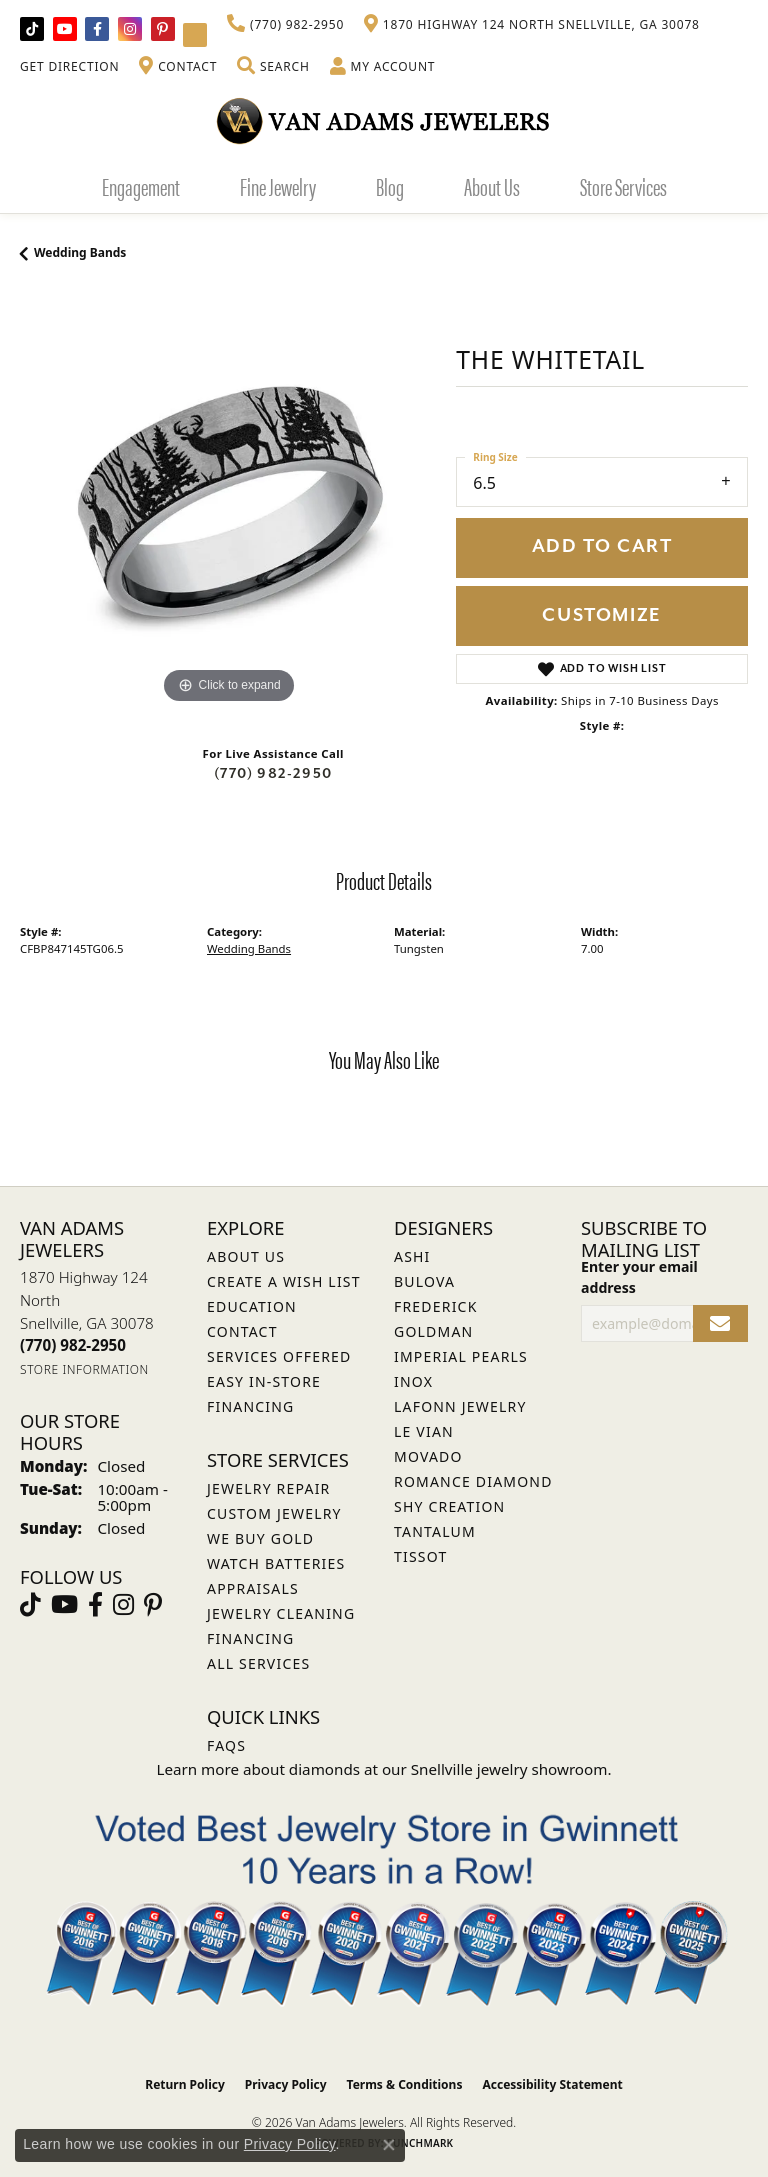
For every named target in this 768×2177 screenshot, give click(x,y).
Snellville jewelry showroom (509, 1769)
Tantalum (435, 1531)
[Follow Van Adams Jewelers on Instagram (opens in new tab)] (130, 29)
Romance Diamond (473, 1481)
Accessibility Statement (552, 2084)
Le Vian (424, 1431)
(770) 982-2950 (273, 773)
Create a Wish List (284, 1281)
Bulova (424, 1281)
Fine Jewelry (278, 186)
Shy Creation (449, 1506)
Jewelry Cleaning (281, 1613)
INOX (413, 1381)
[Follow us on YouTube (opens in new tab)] (65, 29)
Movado (428, 1456)
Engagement (141, 186)
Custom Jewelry (274, 1513)
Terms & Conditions (405, 2084)
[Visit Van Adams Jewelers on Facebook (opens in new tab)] (97, 29)
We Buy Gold (260, 1538)
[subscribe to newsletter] (720, 1323)
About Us (492, 186)
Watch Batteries (276, 1563)
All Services (258, 1663)
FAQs (226, 1745)
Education (252, 1306)
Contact (242, 1331)
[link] (285, 25)
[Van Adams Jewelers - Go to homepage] (384, 120)
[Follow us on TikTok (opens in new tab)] (32, 29)
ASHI (412, 1256)
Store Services (623, 186)
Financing (250, 1638)
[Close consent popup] (389, 2145)
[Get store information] (84, 1369)
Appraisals (253, 1588)
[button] (273, 67)
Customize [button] (601, 615)
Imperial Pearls (461, 1356)
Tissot (420, 1556)
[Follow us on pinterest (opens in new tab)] (163, 29)
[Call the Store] (73, 1345)
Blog (390, 186)
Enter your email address (639, 1277)
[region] (228, 501)
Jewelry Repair (268, 1488)
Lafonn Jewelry (460, 1406)
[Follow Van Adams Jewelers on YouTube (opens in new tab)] (195, 35)
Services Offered (279, 1356)
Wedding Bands (80, 252)
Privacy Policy (286, 2084)
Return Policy (185, 2084)
